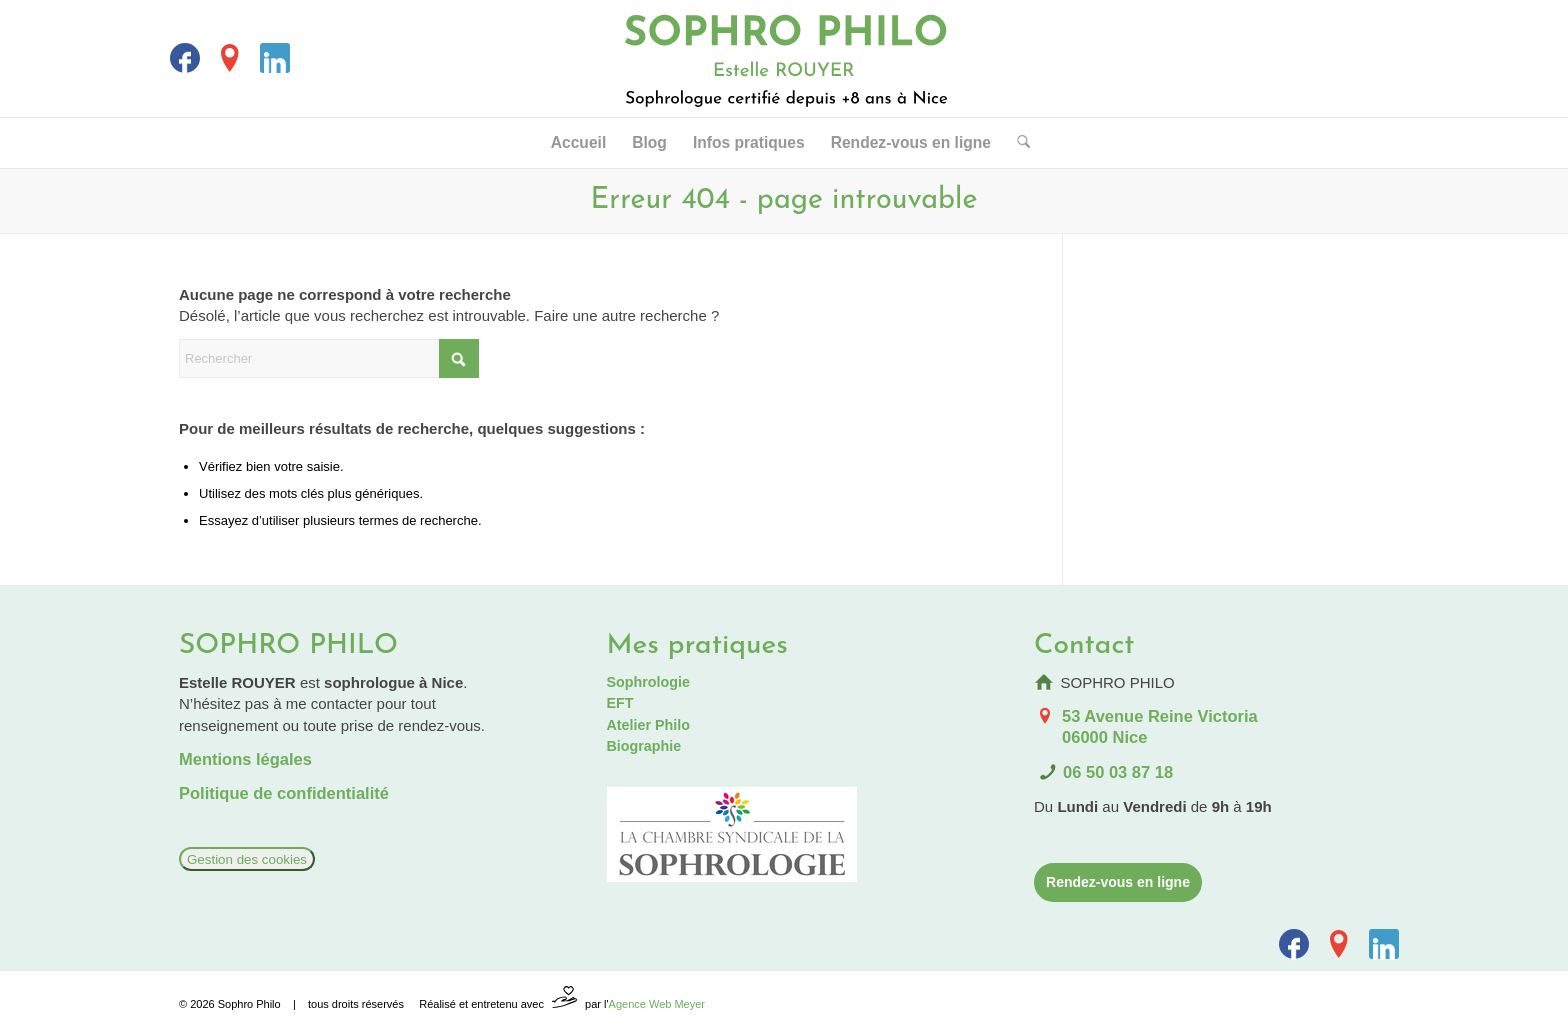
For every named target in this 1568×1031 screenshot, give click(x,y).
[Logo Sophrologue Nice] (784, 59)
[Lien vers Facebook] (185, 58)
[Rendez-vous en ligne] (1118, 882)
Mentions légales (245, 759)
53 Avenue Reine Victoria (1160, 716)
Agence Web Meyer (657, 1004)
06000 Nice (1104, 737)
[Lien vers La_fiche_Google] (230, 58)
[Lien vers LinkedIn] (275, 58)
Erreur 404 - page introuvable (784, 200)
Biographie (644, 746)
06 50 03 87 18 (1118, 772)
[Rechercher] (1017, 143)
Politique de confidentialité (284, 793)
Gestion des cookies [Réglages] (247, 859)
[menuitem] (578, 143)
